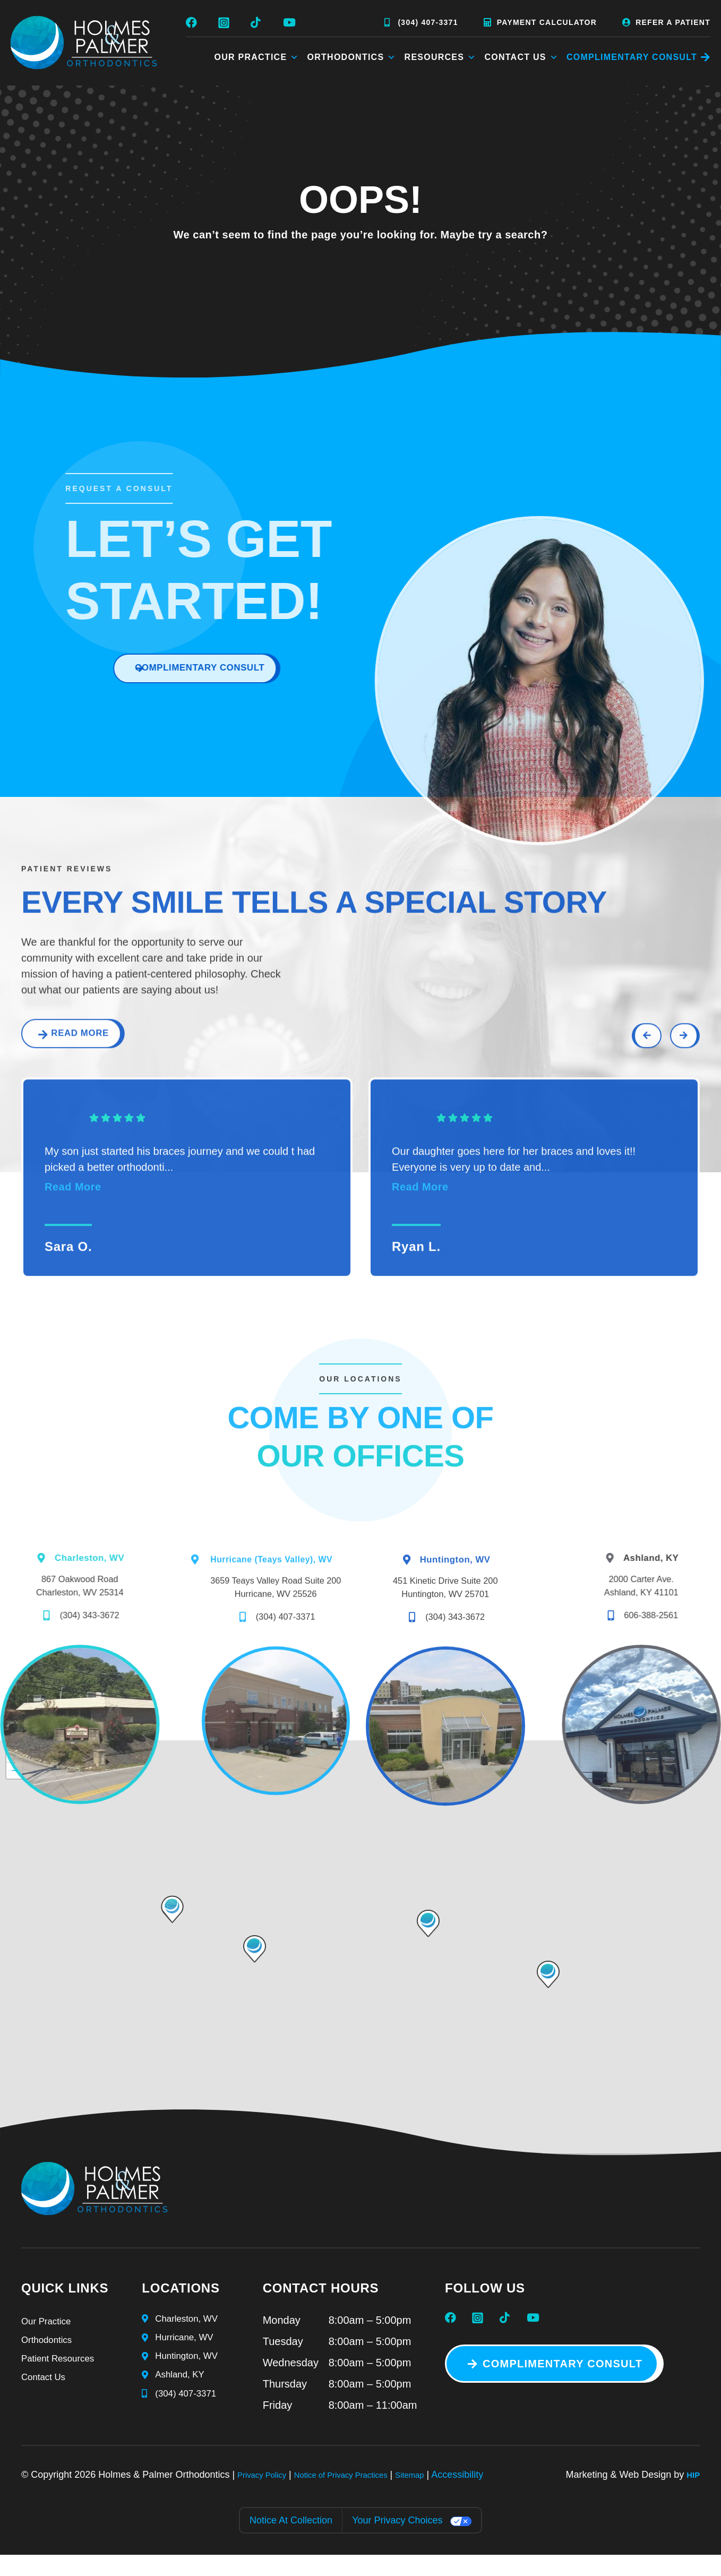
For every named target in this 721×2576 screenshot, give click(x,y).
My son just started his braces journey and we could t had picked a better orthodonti (180, 1204)
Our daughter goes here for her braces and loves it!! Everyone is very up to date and (514, 1204)
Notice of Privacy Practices (361, 2496)
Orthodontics (352, 57)
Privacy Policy (267, 2496)
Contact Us (521, 57)
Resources (441, 57)
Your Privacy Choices (397, 2542)
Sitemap (443, 2496)
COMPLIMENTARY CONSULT (631, 57)
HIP (692, 2496)
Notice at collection (291, 2542)
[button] (548, 1996)
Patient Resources (64, 2386)
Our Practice (256, 57)
